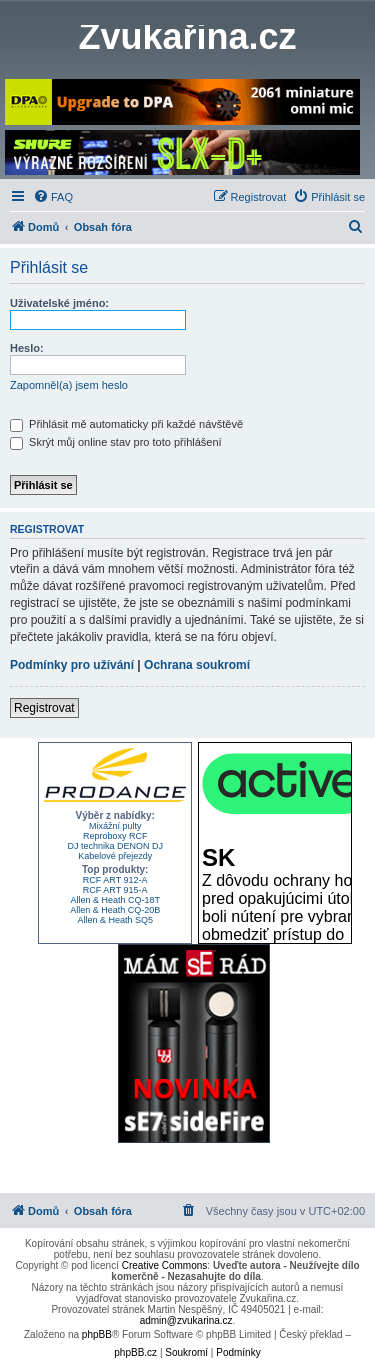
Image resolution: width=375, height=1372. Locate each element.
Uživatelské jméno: (59, 303)
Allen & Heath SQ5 (115, 920)
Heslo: (27, 348)
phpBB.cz (135, 1352)
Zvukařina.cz (187, 37)
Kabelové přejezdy (115, 856)
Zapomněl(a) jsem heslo (69, 385)
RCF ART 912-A (115, 880)
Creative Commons (165, 1265)
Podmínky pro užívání (72, 665)
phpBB (97, 1334)
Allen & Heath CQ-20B (115, 910)
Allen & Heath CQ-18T (115, 900)
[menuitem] (53, 197)
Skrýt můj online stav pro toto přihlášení (116, 442)
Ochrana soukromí (197, 665)
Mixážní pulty (115, 826)
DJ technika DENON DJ (115, 846)
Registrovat (44, 708)
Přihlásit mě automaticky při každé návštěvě (126, 424)
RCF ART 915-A (115, 890)
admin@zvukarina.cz (186, 1320)
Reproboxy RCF (115, 836)
